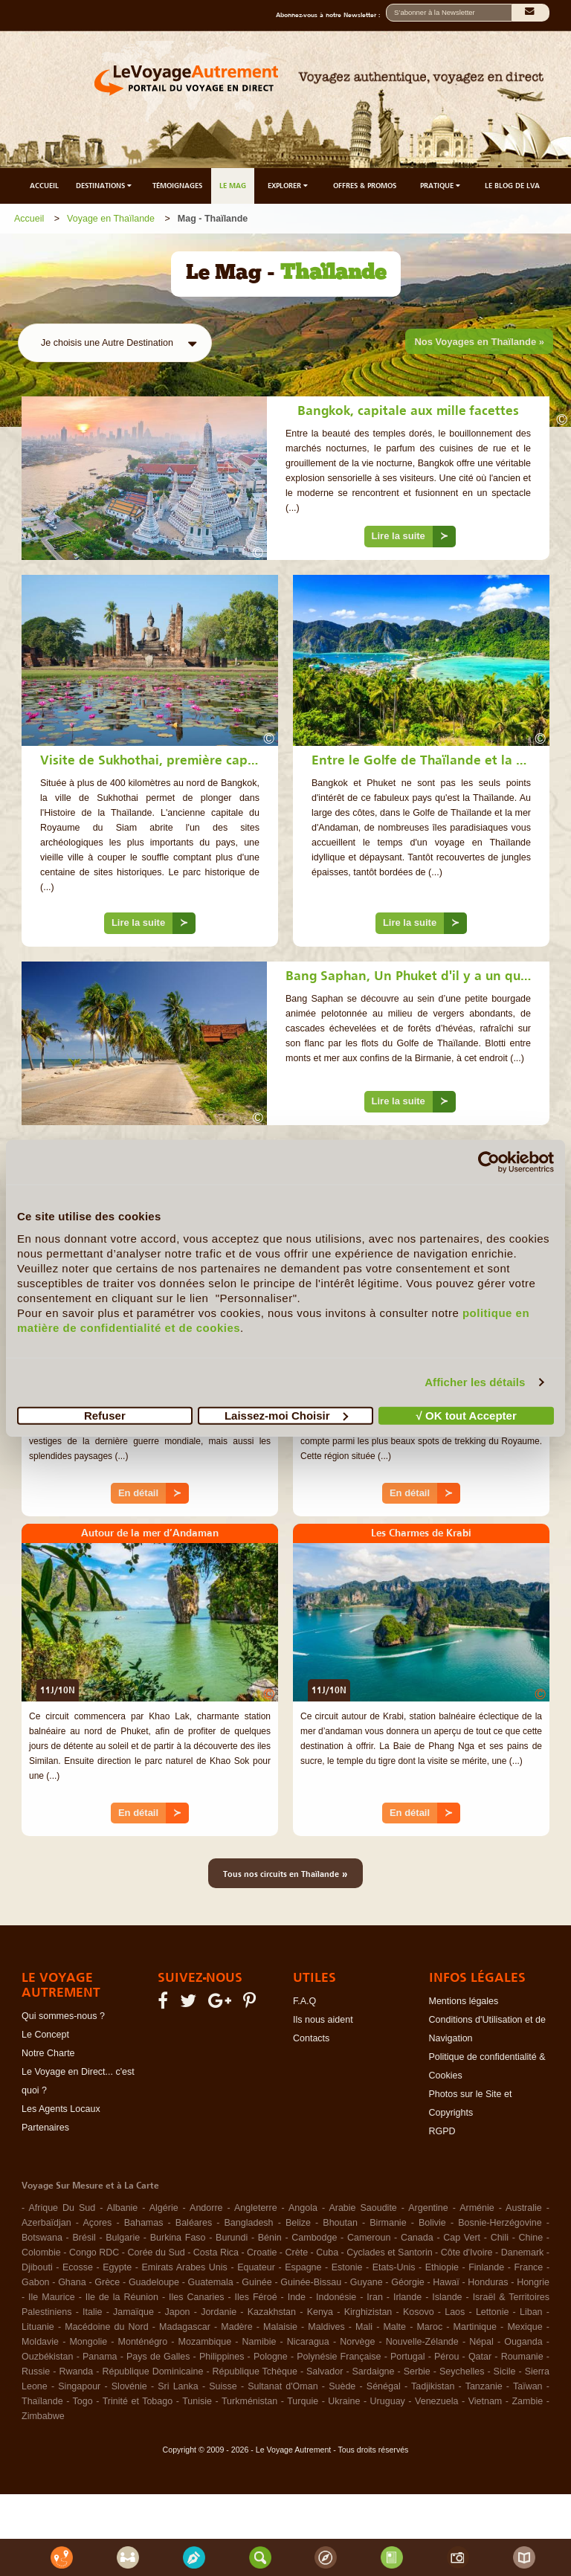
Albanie (122, 2208)
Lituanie (38, 2327)
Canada (417, 2237)
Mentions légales (464, 2001)
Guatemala (210, 2282)
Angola (302, 2208)
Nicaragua (308, 2342)
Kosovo (418, 2312)
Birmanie (388, 2223)
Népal (481, 2342)
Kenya (320, 2312)
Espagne (303, 2267)
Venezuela (436, 2401)
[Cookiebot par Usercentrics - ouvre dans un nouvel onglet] (489, 1162)
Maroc (429, 2327)
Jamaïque (133, 2312)
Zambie (527, 2401)
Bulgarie (123, 2237)
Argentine (428, 2208)
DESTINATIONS (105, 185)
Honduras (488, 2282)
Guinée (256, 2282)
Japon (177, 2312)
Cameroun (368, 2237)
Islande (447, 2297)
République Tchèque (255, 2371)
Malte (394, 2327)
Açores (97, 2223)
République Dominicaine (152, 2371)
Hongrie (533, 2282)
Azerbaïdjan (46, 2223)
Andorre (206, 2208)
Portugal (407, 2356)
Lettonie (492, 2312)
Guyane (366, 2282)
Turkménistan (249, 2401)
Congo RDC (94, 2252)
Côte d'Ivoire (467, 2252)
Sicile (505, 2371)
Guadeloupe (154, 2282)
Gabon (36, 2282)
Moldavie (40, 2342)
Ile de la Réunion (122, 2297)
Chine (531, 2237)
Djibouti (37, 2267)
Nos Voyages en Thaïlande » (479, 341)
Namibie (259, 2342)
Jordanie (218, 2312)
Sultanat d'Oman (282, 2386)
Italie (92, 2312)
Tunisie (197, 2401)
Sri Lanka (178, 2386)
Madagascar (184, 2327)
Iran (375, 2297)
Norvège (357, 2342)
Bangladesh (249, 2223)
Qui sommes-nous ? (63, 2016)
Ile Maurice (51, 2297)
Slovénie (129, 2386)
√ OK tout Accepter (466, 1414)
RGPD (442, 2131)
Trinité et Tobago (138, 2401)
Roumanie (522, 2356)
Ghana (72, 2282)
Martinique (475, 2327)
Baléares (193, 2223)
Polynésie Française (339, 2356)
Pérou (446, 2356)
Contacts (311, 2038)
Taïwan (528, 2386)
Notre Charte (48, 2053)
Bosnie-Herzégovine (500, 2223)
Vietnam (485, 2401)
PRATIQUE (441, 185)
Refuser (105, 1414)
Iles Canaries (196, 2297)
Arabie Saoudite (362, 2208)
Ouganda (523, 2342)
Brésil (83, 2237)
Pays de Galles (158, 2356)
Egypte (117, 2267)
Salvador (324, 2371)
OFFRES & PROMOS (364, 185)
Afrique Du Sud (61, 2208)
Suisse (223, 2386)
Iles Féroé (256, 2297)
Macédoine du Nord (106, 2327)
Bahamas (144, 2223)
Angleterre (255, 2208)
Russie (36, 2371)
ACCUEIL (44, 185)
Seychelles (461, 2371)
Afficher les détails (475, 1382)
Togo (83, 2401)
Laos (455, 2312)
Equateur (256, 2267)
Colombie (41, 2252)
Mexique (524, 2327)
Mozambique (205, 2342)
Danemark (522, 2252)
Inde (297, 2297)
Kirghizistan (368, 2312)
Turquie (302, 2401)
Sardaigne (373, 2371)
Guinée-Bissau (310, 2282)
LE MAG (232, 185)
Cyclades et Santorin (389, 2252)
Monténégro (143, 2342)
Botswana (42, 2237)
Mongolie (88, 2342)
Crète (297, 2252)
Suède (342, 2386)
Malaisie (280, 2327)
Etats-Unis (394, 2267)
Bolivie (432, 2223)
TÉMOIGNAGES (177, 185)
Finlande (486, 2267)
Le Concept (45, 2034)
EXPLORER (289, 185)
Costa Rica (216, 2252)
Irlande (407, 2297)
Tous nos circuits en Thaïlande (285, 1873)
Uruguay (387, 2401)
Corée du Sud (156, 2252)
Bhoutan (340, 2223)
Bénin (270, 2237)
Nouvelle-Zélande (422, 2342)
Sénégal (384, 2386)
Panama (100, 2356)
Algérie (163, 2208)
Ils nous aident (323, 2020)
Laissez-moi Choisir (286, 1414)
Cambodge (314, 2237)
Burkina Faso (178, 2237)
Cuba (327, 2252)
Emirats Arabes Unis (184, 2267)
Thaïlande (42, 2401)
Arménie (476, 2208)
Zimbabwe (43, 2416)
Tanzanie (484, 2386)
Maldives (326, 2327)
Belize (298, 2223)
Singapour (79, 2386)
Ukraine (344, 2401)
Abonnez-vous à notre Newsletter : (331, 15)
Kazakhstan (272, 2312)
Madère (236, 2327)
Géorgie (407, 2282)
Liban (531, 2312)
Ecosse (77, 2267)
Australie (524, 2208)
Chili (500, 2237)
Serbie (417, 2371)
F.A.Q (304, 2001)
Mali (363, 2327)
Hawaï (446, 2282)
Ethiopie (442, 2267)
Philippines (221, 2356)
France (528, 2267)
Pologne (271, 2356)
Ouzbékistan (47, 2356)
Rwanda (76, 2371)
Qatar (479, 2356)
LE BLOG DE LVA (512, 185)
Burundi (232, 2237)
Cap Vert (461, 2237)
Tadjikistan (432, 2386)
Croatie (262, 2252)
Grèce (107, 2282)
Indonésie (336, 2297)
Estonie (347, 2267)
